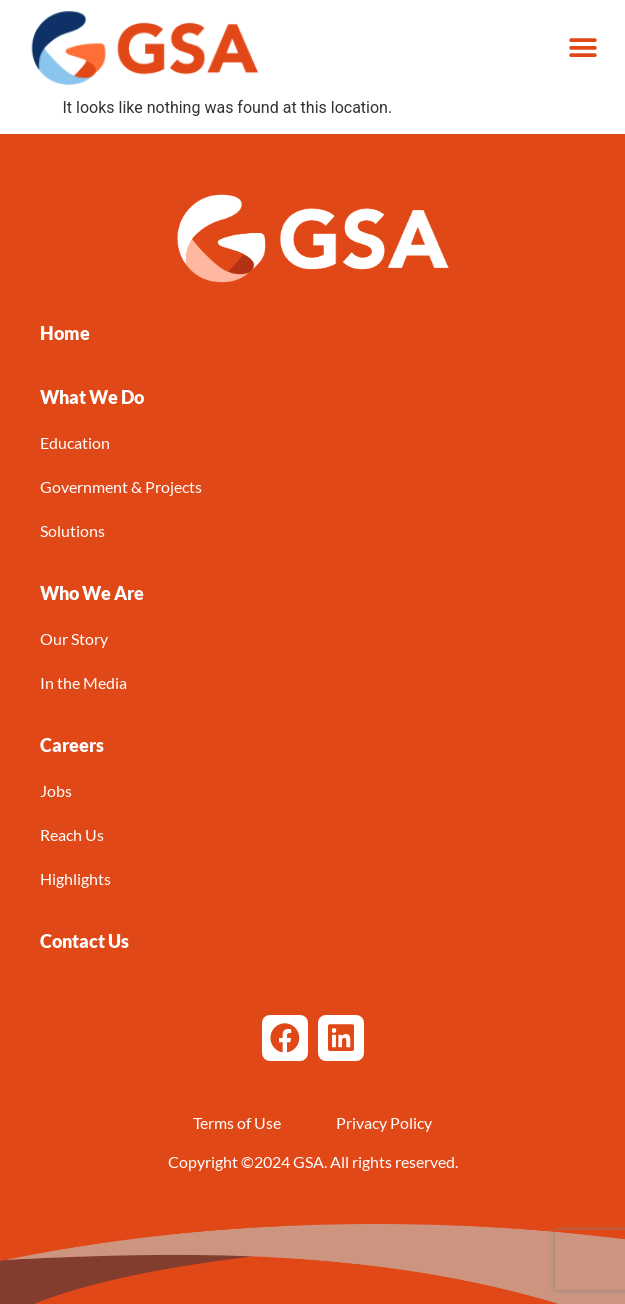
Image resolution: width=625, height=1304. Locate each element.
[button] (582, 47)
